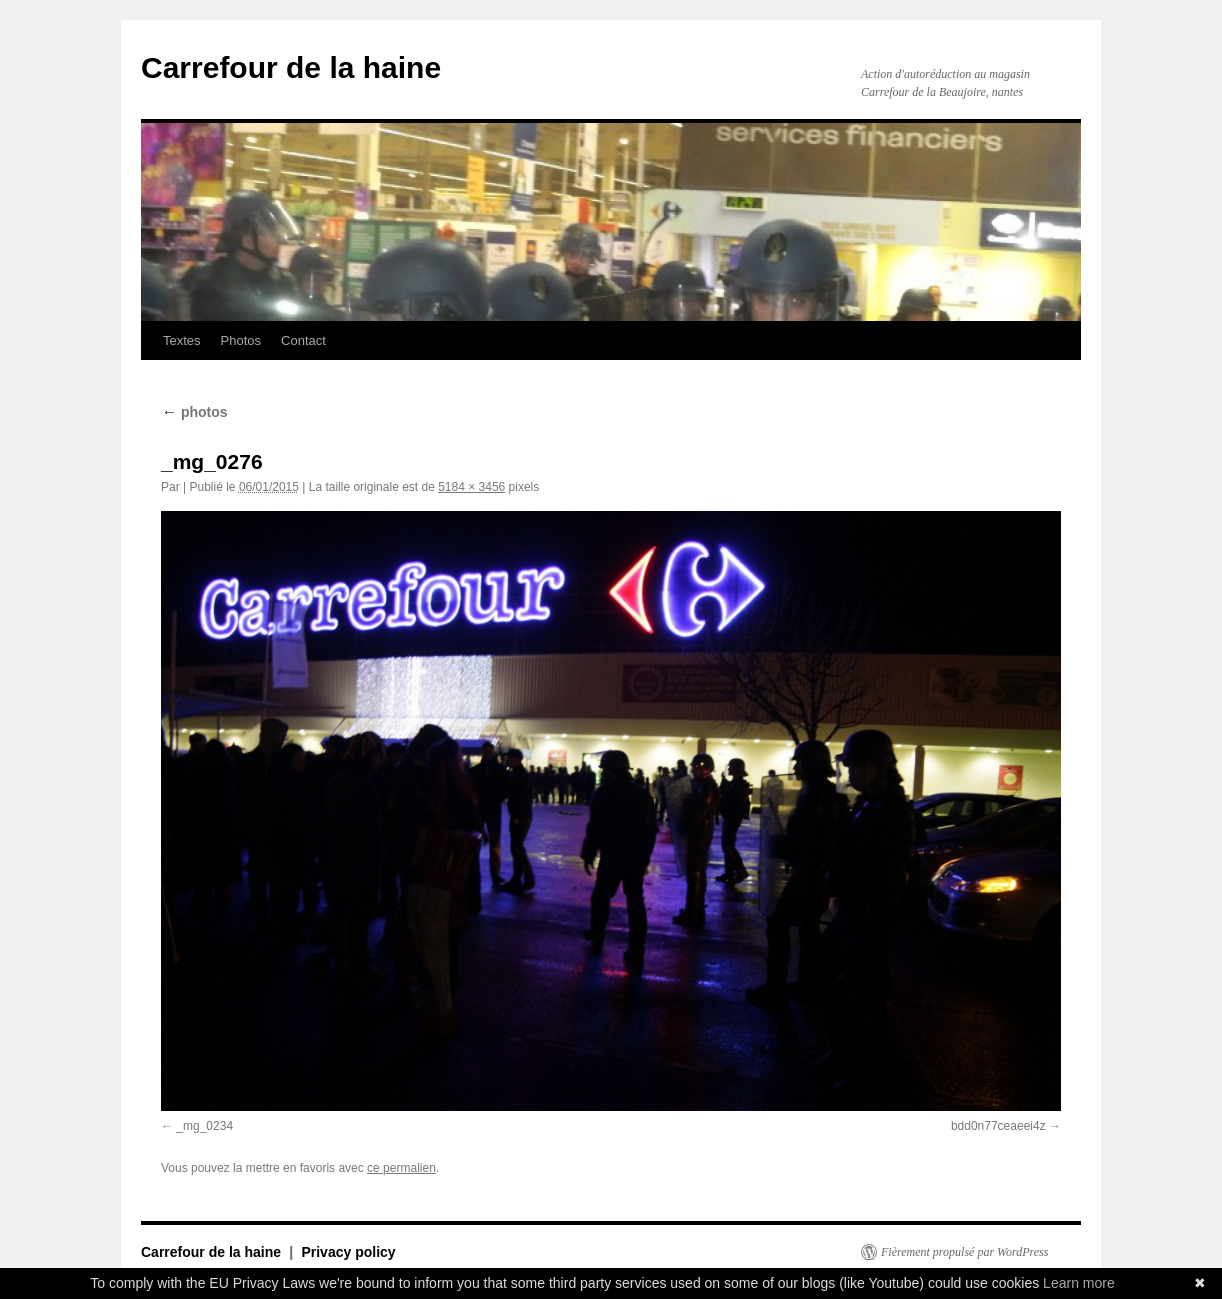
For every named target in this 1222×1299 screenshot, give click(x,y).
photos (194, 412)
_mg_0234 (204, 1126)
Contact (303, 340)
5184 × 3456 (471, 487)
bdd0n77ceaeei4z (998, 1126)
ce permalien (401, 1168)
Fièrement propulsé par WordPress (964, 1252)
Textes (182, 340)
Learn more (1079, 1283)
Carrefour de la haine (291, 67)
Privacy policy (348, 1252)
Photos (241, 340)
